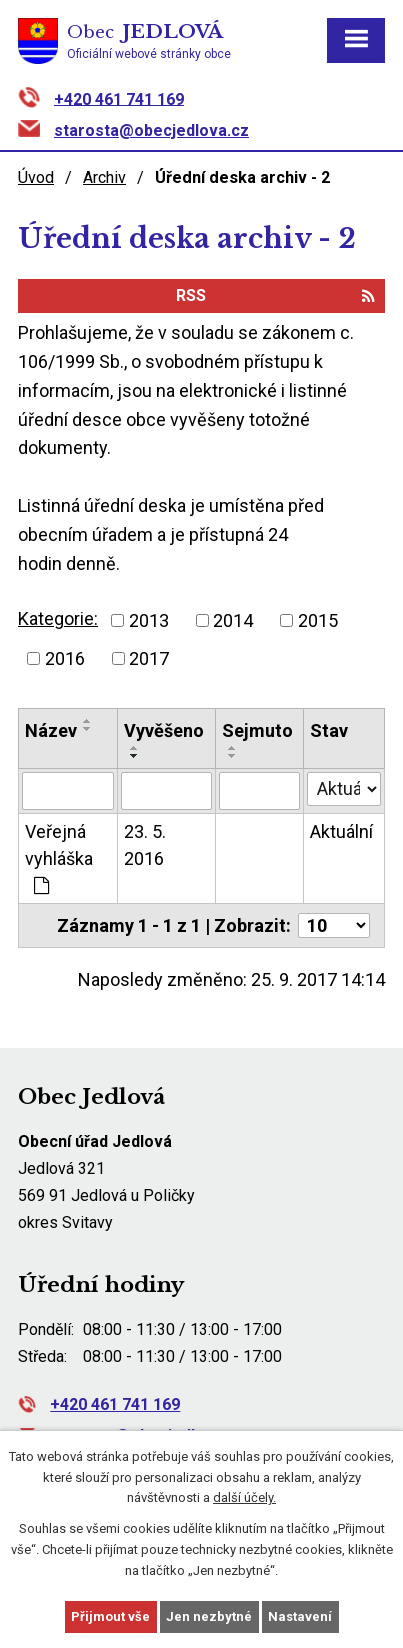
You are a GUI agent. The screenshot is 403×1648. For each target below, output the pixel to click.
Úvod (36, 177)
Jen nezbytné (209, 1616)
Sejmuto (257, 730)
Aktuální (341, 831)
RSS (275, 295)
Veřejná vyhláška (59, 858)
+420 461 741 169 (119, 98)
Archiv (104, 177)
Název (51, 730)
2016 (65, 658)
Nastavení (300, 1616)
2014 (233, 620)
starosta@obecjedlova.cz (151, 130)
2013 (149, 620)
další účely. (244, 1497)
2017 (149, 658)
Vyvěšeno (164, 730)
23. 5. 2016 (145, 845)
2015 (318, 620)
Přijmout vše (110, 1616)
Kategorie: (58, 618)
